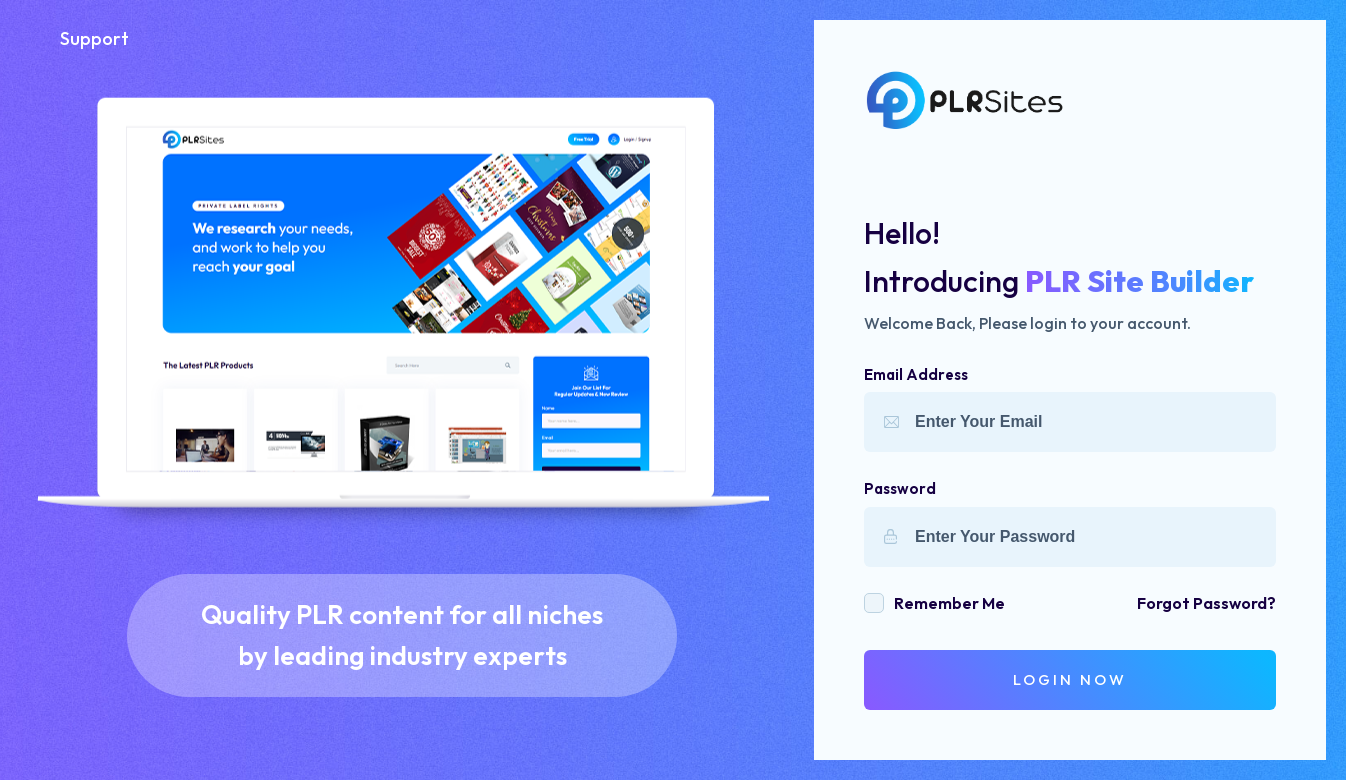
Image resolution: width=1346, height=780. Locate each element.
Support (94, 38)
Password (900, 488)
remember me (949, 603)
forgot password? (1206, 603)
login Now (1070, 679)
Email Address (916, 374)
